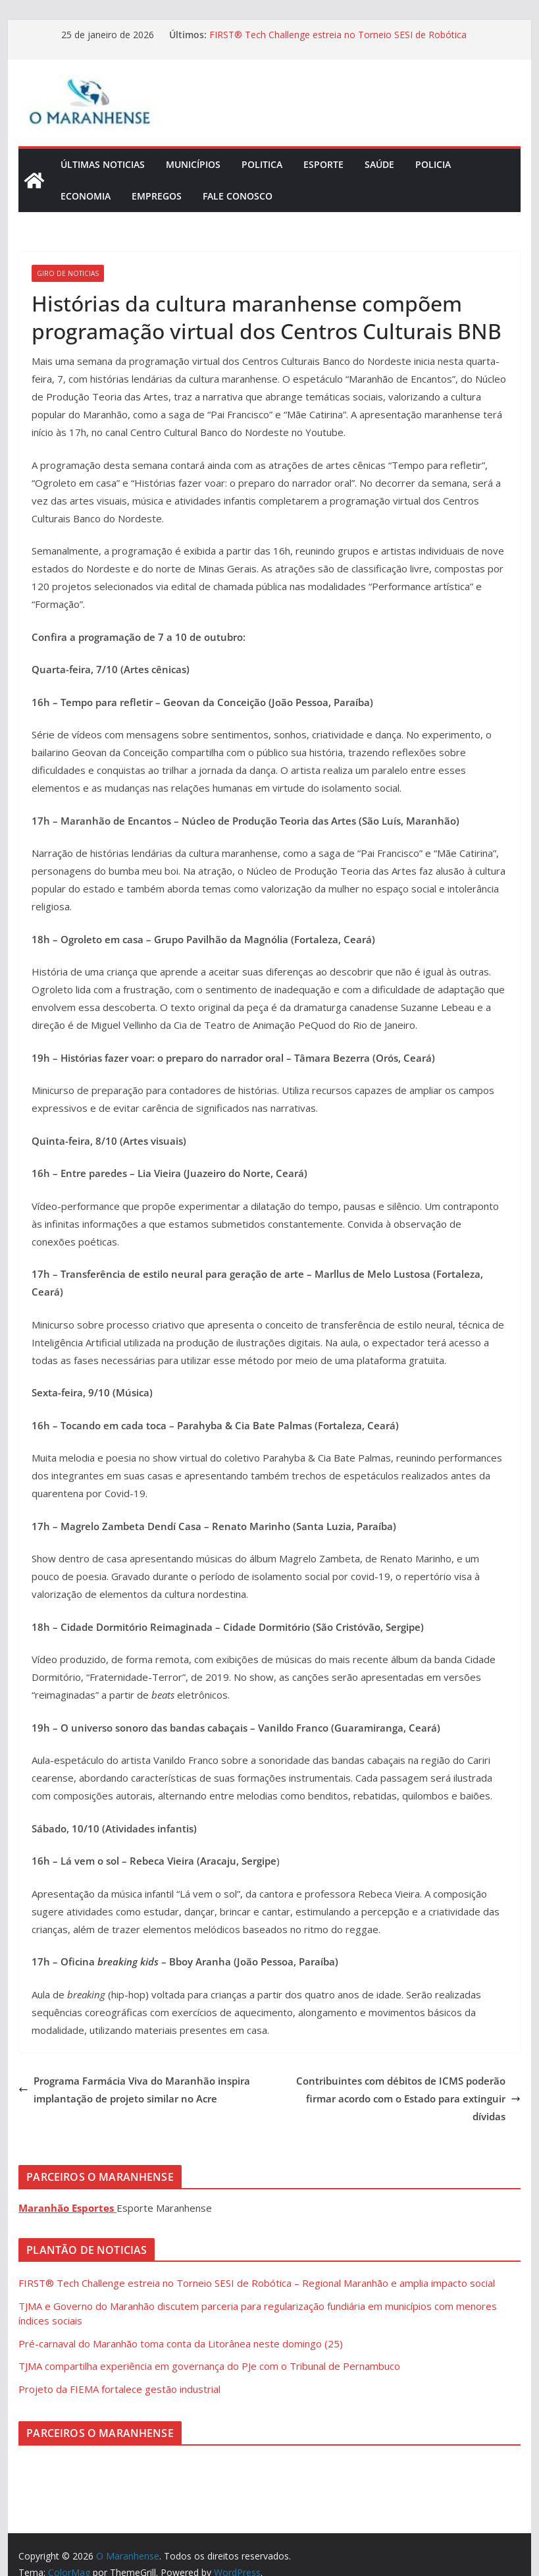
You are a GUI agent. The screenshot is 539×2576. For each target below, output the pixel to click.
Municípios (193, 164)
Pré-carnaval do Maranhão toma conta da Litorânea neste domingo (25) (180, 2343)
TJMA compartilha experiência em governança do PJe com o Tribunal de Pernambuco (209, 2365)
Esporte (323, 164)
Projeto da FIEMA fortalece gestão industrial (119, 2389)
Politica (262, 164)
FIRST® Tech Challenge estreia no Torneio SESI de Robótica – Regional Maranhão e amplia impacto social (338, 41)
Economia (86, 196)
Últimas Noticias (103, 164)
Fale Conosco (237, 196)
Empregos (157, 196)
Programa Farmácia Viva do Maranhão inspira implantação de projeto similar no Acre (134, 2089)
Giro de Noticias (68, 273)
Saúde (379, 164)
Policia (433, 164)
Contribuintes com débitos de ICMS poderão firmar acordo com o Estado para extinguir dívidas (408, 2098)
